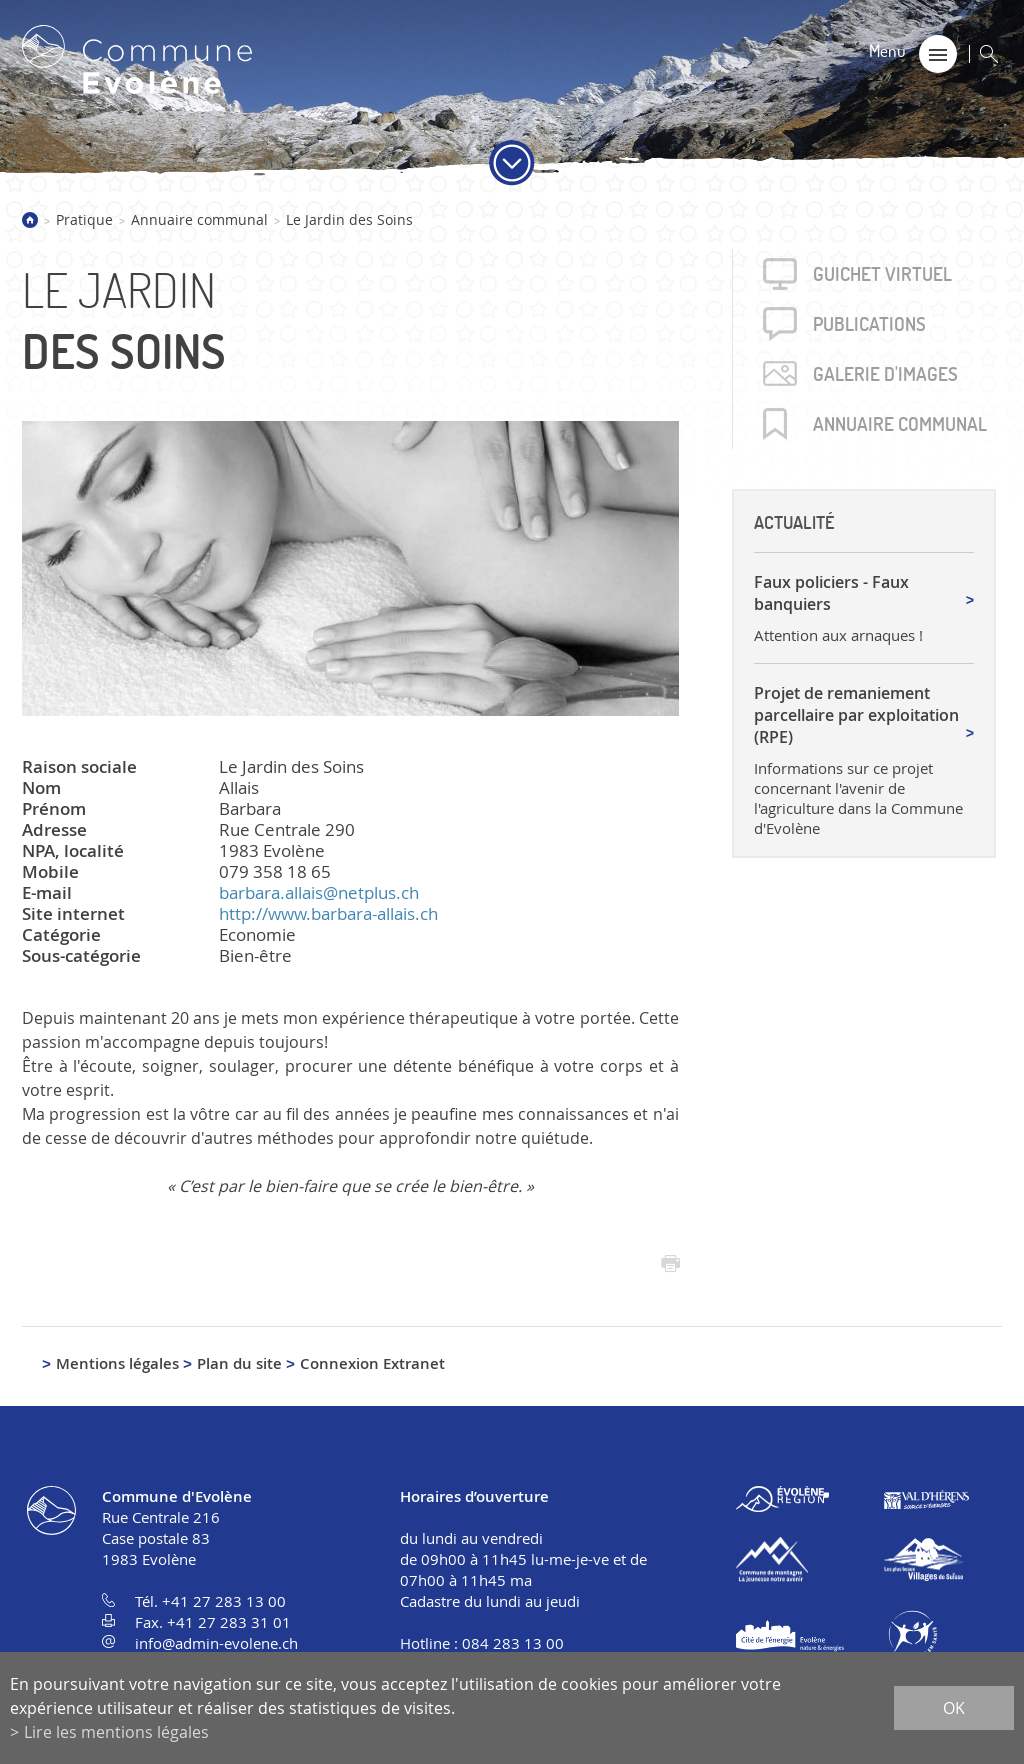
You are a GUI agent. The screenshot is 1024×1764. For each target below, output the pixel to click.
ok (954, 1708)
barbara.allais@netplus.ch (319, 892)
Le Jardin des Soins (349, 219)
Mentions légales (117, 1363)
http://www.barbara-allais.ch (328, 913)
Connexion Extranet (372, 1363)
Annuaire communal (199, 219)
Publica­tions (869, 324)
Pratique (84, 219)
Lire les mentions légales (116, 1732)
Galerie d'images (885, 374)
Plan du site (239, 1363)
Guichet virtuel (882, 274)
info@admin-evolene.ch (216, 1643)
